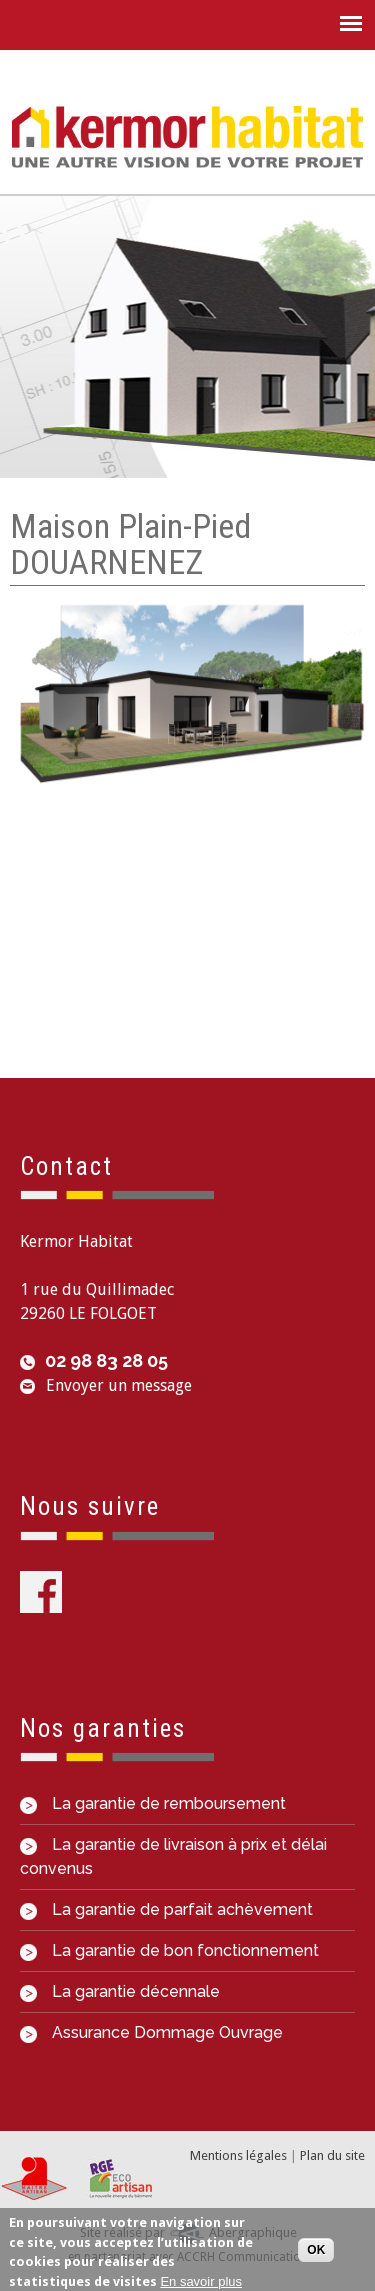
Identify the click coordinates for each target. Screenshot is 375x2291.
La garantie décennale (120, 1991)
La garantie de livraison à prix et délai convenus (173, 1856)
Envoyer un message (119, 1385)
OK (316, 2250)
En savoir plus (201, 2281)
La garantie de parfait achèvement (166, 1909)
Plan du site (332, 2155)
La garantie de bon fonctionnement (169, 1950)
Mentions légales (238, 2155)
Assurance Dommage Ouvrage (151, 2032)
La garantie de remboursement (153, 1803)
